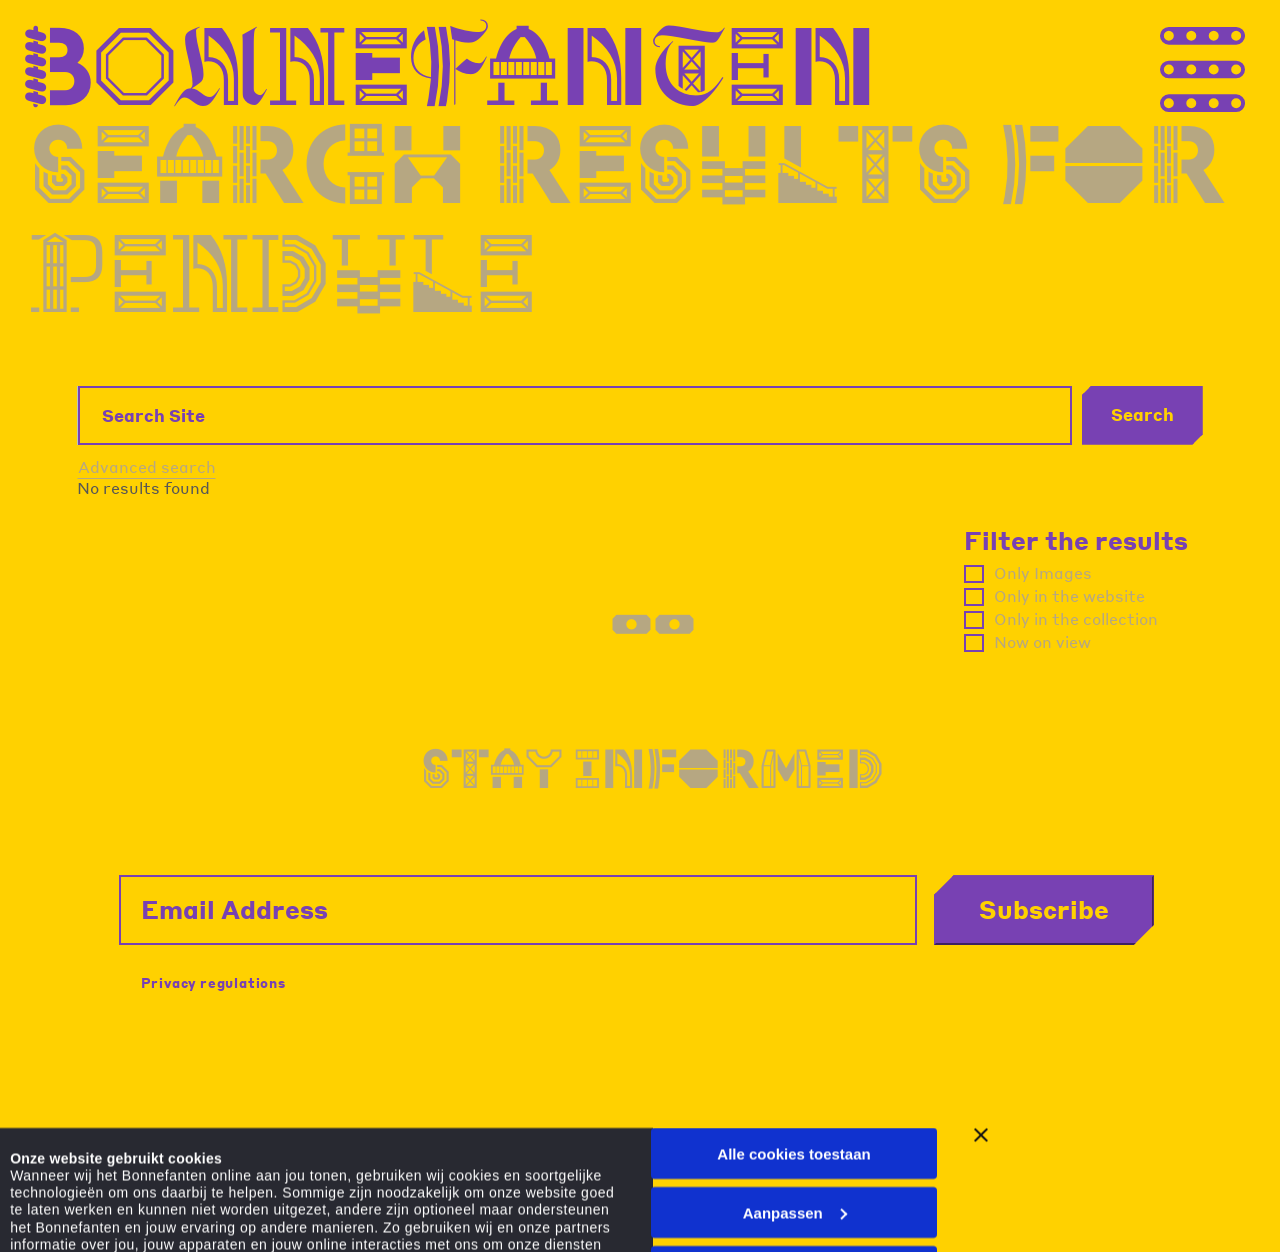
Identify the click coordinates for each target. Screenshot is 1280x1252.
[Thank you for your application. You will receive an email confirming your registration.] (1240, 64)
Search (1142, 414)
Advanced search (147, 466)
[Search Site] (575, 415)
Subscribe (1044, 909)
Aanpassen (795, 1069)
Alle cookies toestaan (793, 1011)
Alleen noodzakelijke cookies (794, 1128)
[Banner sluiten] (981, 993)
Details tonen (57, 1198)
